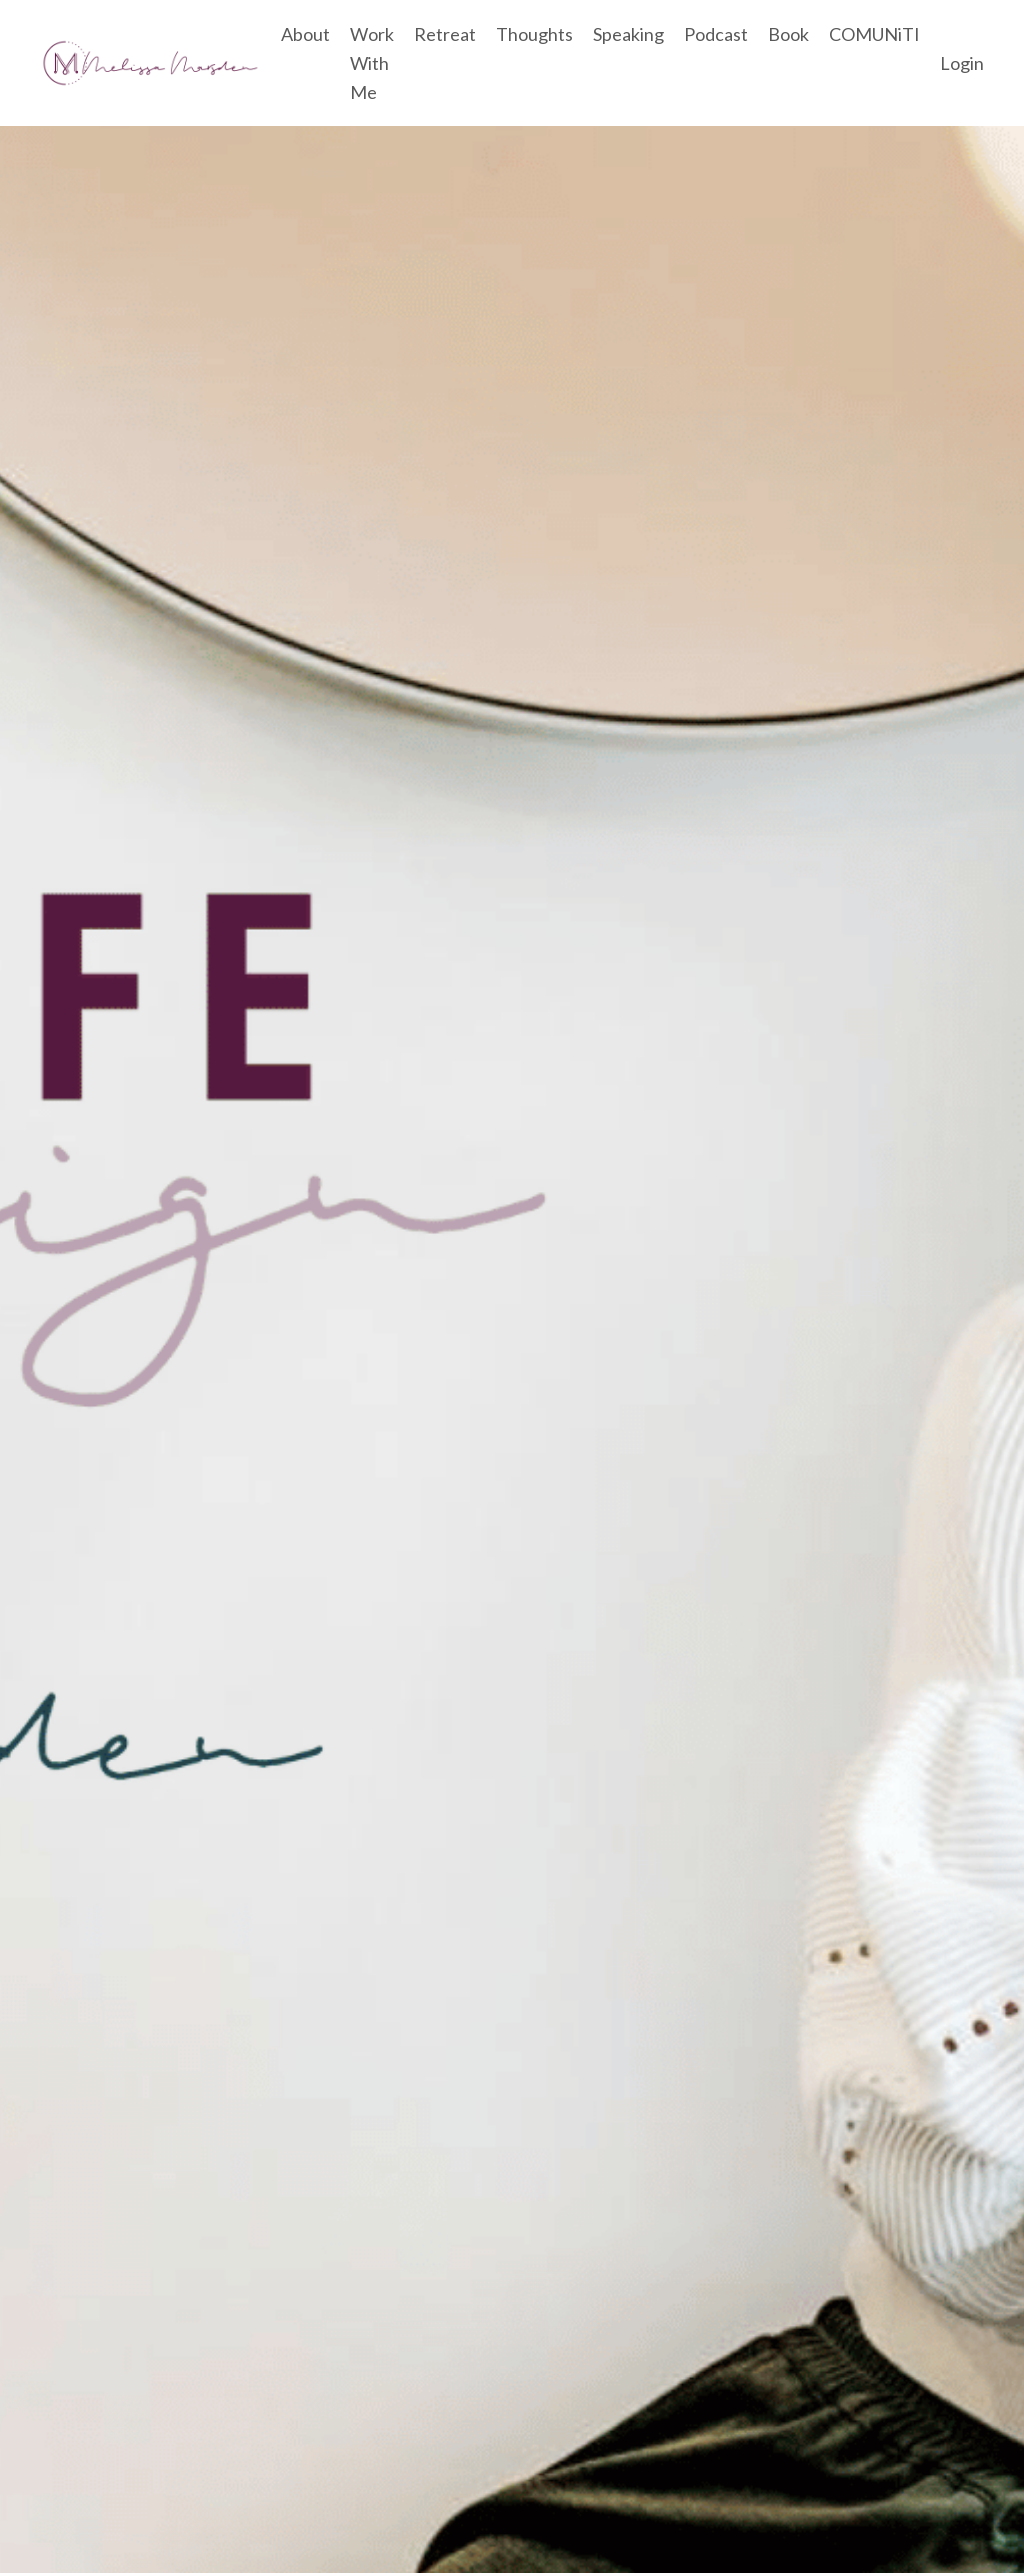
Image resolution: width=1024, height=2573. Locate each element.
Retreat (445, 34)
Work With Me (372, 63)
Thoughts (534, 34)
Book (788, 34)
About (305, 34)
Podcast (716, 34)
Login (962, 63)
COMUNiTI (874, 34)
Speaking (628, 34)
